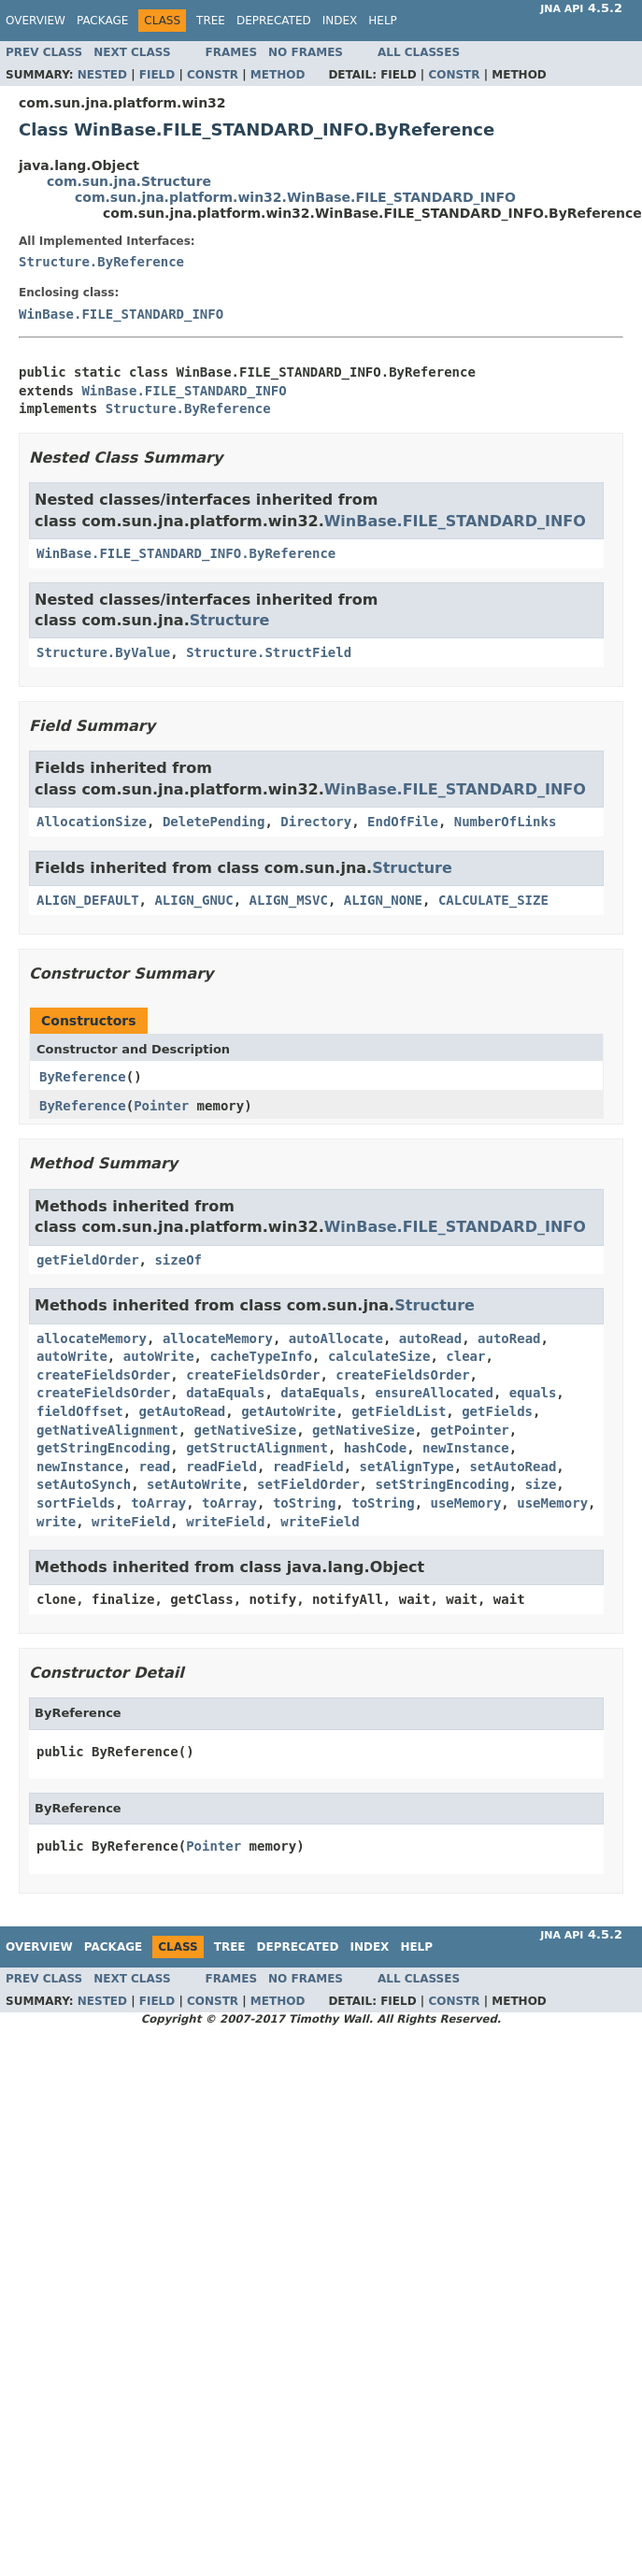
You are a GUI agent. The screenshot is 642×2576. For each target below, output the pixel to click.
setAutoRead (513, 1466)
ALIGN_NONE (383, 900)
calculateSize (379, 1356)
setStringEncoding (441, 1484)
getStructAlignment (257, 1447)
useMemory (466, 1503)
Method (278, 74)
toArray (158, 1503)
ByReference (82, 1076)
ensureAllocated (433, 1392)
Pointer (161, 1105)
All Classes (419, 52)
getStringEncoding (103, 1447)
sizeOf (178, 1259)
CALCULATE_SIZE (493, 900)
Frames (232, 52)
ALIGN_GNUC (193, 900)
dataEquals (225, 1392)
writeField (131, 1521)
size (541, 1484)
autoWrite (71, 1356)
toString (304, 1503)
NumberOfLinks (505, 821)
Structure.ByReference (101, 261)
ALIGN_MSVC (289, 900)
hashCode (375, 1447)
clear (465, 1356)
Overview (35, 20)
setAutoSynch (83, 1484)
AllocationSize (91, 821)
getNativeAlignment (107, 1430)
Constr (212, 74)
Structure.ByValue (103, 652)
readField (221, 1466)
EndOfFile (402, 821)
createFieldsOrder (103, 1374)
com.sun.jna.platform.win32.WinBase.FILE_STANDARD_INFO (295, 197)
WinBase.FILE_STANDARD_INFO (121, 314)
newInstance (465, 1447)
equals (533, 1392)
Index (340, 20)
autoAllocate (336, 1338)
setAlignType (407, 1466)
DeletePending (214, 821)
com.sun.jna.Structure (129, 181)
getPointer (469, 1430)
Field (157, 74)
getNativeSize (245, 1430)
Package (102, 20)
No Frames (305, 52)
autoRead (430, 1338)
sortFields (75, 1503)
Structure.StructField (268, 652)
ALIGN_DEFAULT (87, 900)
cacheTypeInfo (260, 1356)
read (155, 1466)
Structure (230, 620)
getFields (497, 1411)
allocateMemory (91, 1338)
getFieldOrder (87, 1259)
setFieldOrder (308, 1484)
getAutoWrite (288, 1411)
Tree (210, 20)
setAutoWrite (194, 1484)
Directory (315, 821)
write (56, 1521)
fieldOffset (79, 1411)
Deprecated (273, 20)
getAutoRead (182, 1411)
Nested (102, 74)
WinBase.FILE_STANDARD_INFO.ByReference (185, 553)
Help (382, 20)
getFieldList (398, 1411)
